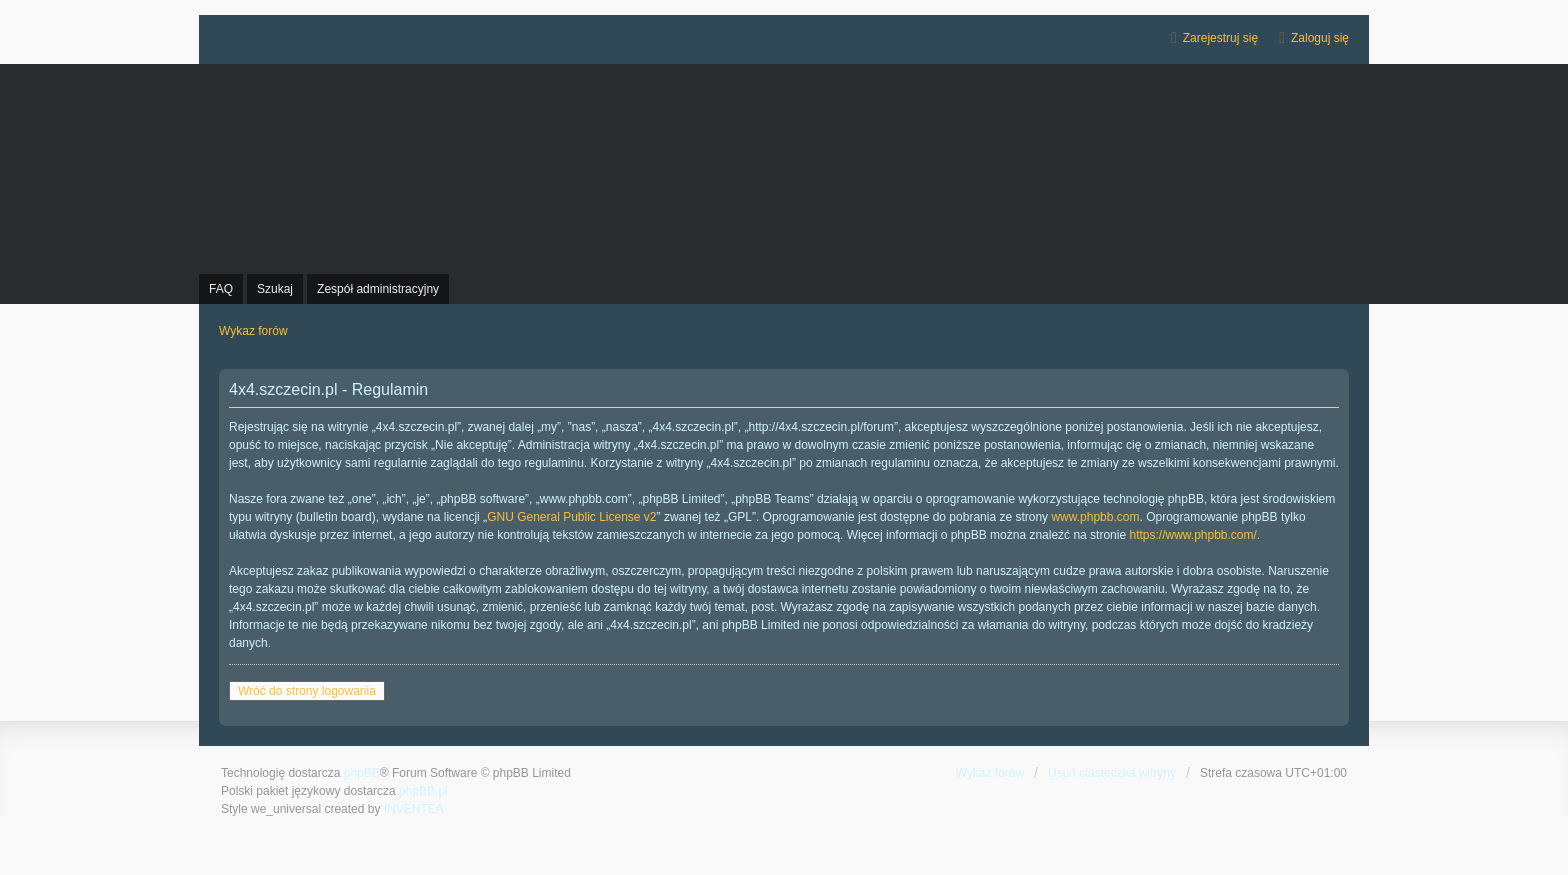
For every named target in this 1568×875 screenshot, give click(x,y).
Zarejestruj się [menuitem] (1220, 38)
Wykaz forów (990, 773)
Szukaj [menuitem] (275, 289)
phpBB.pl (423, 791)
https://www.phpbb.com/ (1192, 535)
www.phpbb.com (1095, 517)
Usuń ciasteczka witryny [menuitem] (1112, 773)
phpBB (362, 773)
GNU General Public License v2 (571, 517)
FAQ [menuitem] (221, 289)
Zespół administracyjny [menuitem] (378, 289)
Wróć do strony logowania (307, 691)
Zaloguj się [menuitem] (1320, 38)
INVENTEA (414, 809)
